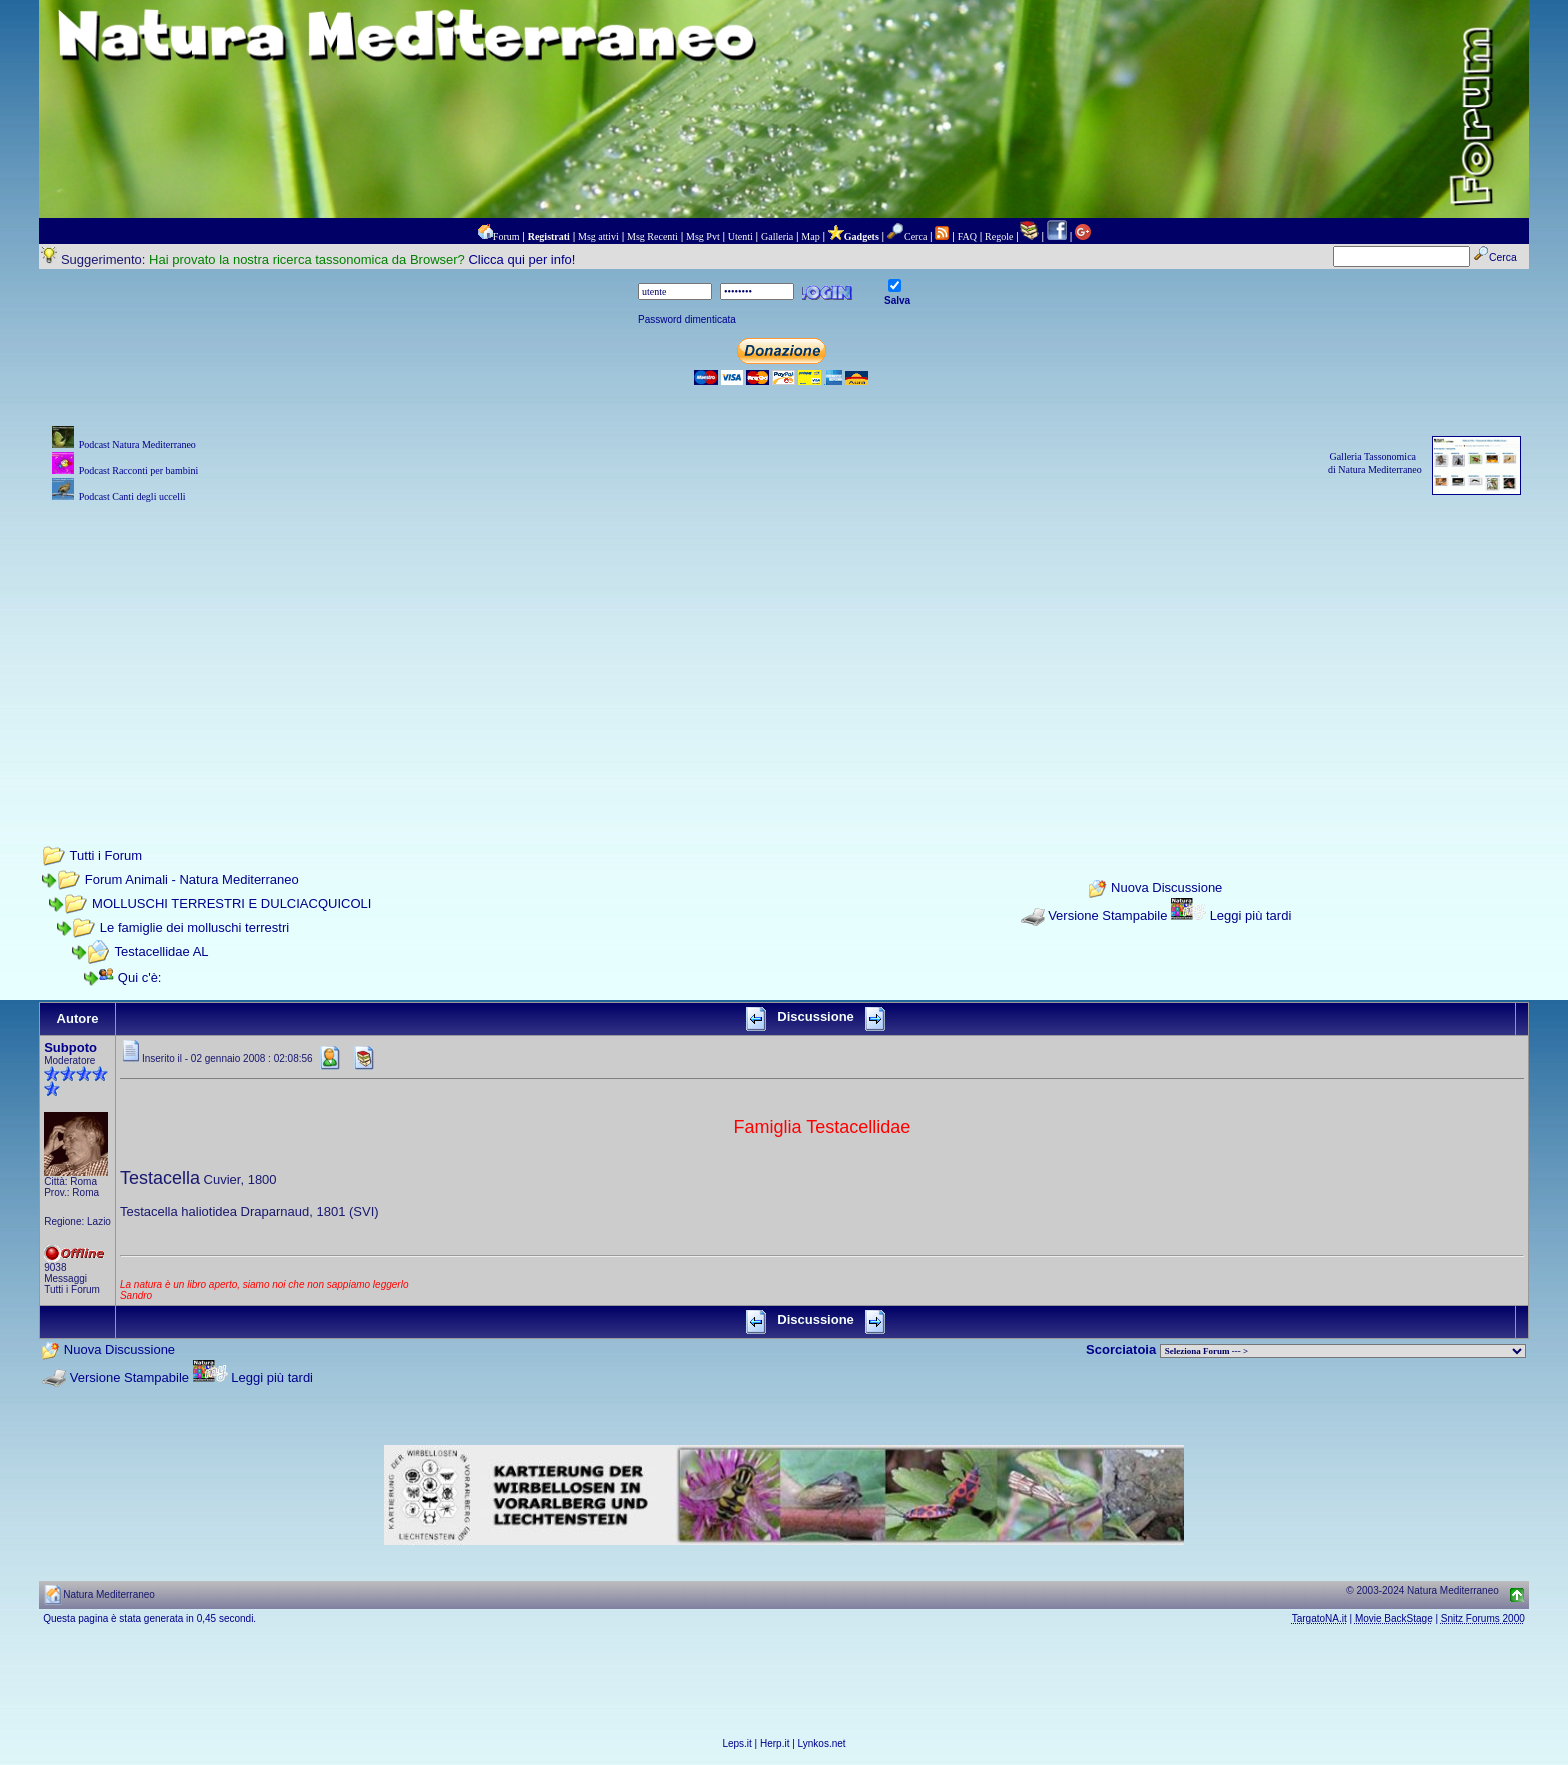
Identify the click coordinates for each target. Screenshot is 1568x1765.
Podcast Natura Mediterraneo (137, 444)
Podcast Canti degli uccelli (132, 496)
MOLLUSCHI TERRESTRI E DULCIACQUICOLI (231, 903)
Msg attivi (598, 236)
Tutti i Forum (106, 855)
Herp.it (774, 1743)
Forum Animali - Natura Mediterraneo (192, 879)
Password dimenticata (687, 319)
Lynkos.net (822, 1743)
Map (810, 236)
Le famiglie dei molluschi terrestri (194, 927)
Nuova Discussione (1166, 888)
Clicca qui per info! (521, 259)
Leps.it (736, 1743)
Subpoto (70, 1047)
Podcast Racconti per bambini (139, 470)
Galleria (777, 236)
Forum (506, 236)
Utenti (740, 236)
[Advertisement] (784, 647)
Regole (999, 236)
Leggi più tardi (1251, 915)
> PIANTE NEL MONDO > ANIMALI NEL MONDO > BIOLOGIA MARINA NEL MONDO (1343, 1351)
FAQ (967, 236)
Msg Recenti (652, 236)
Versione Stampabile (1107, 915)
